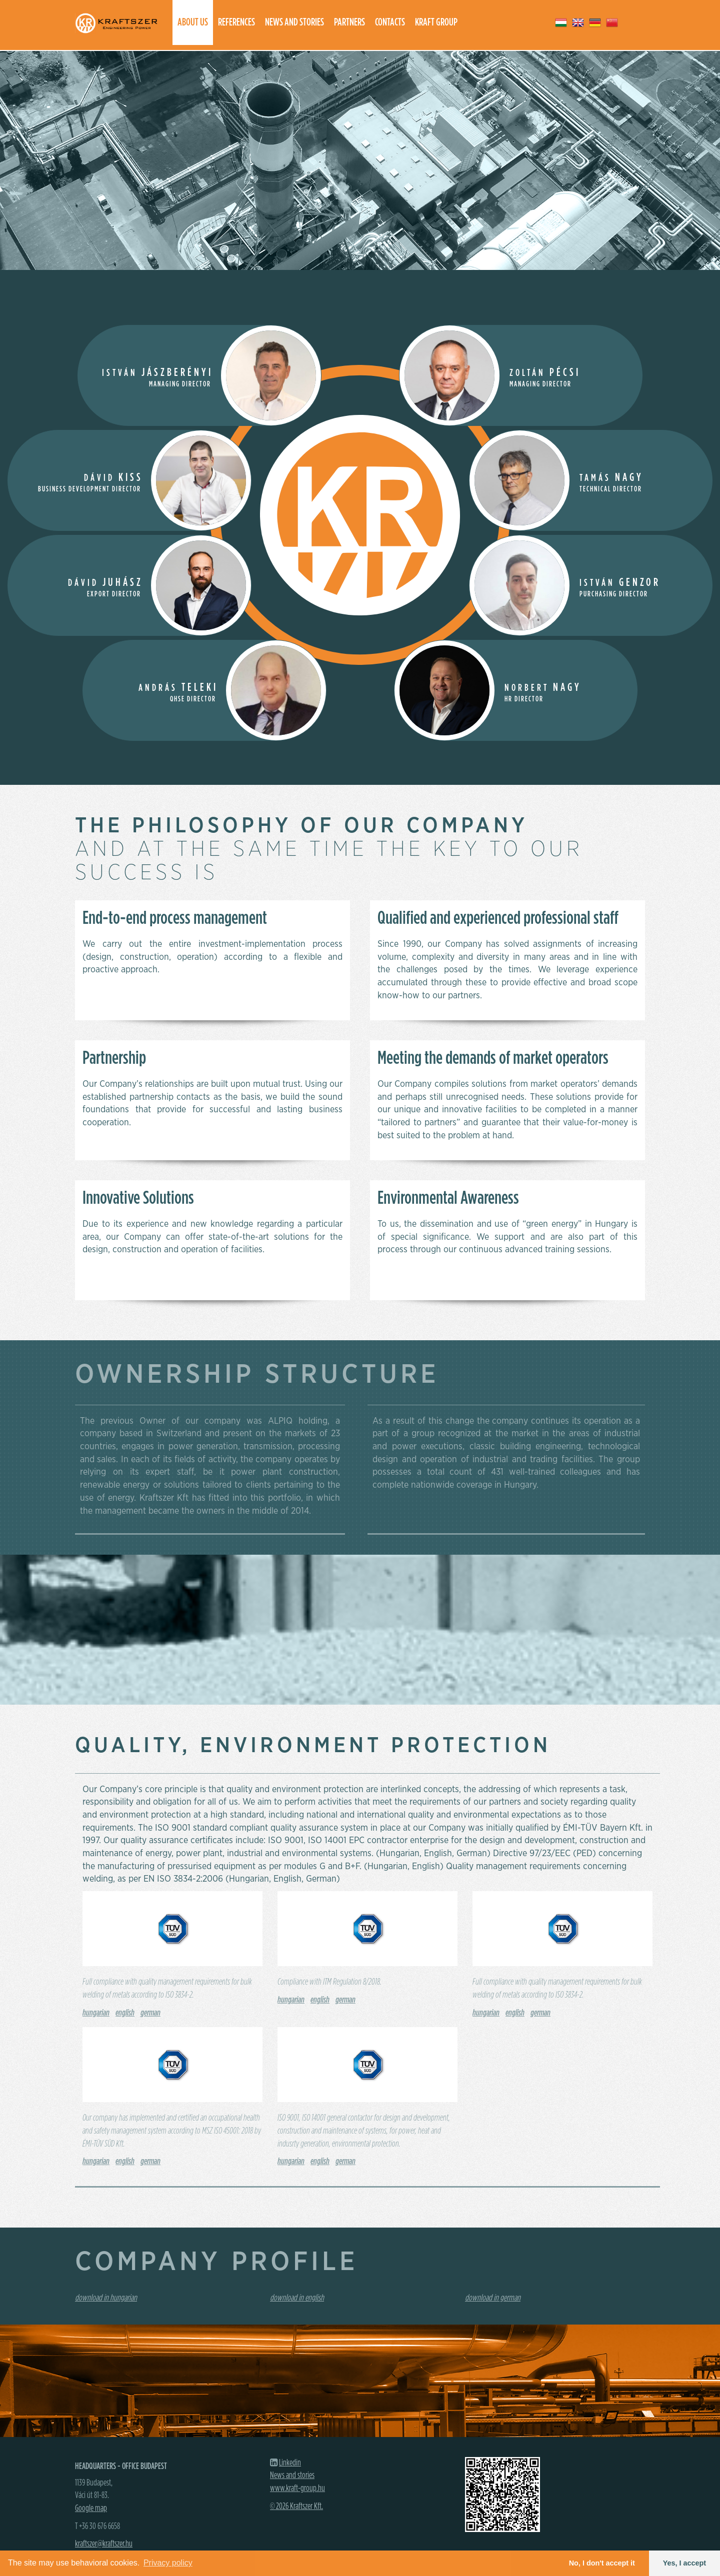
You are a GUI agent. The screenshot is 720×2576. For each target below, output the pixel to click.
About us (193, 22)
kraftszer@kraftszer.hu (103, 2544)
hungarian (96, 2013)
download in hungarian (106, 2298)
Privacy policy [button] (168, 2563)
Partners (349, 22)
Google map (91, 2508)
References (236, 22)
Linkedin (290, 2463)
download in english (297, 2298)
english (125, 2013)
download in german (492, 2298)
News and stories (294, 22)
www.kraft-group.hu (297, 2488)
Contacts (390, 22)
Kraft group (436, 22)
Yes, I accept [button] (684, 2563)
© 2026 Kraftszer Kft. (296, 2506)
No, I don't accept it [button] (602, 2563)
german (150, 2013)
